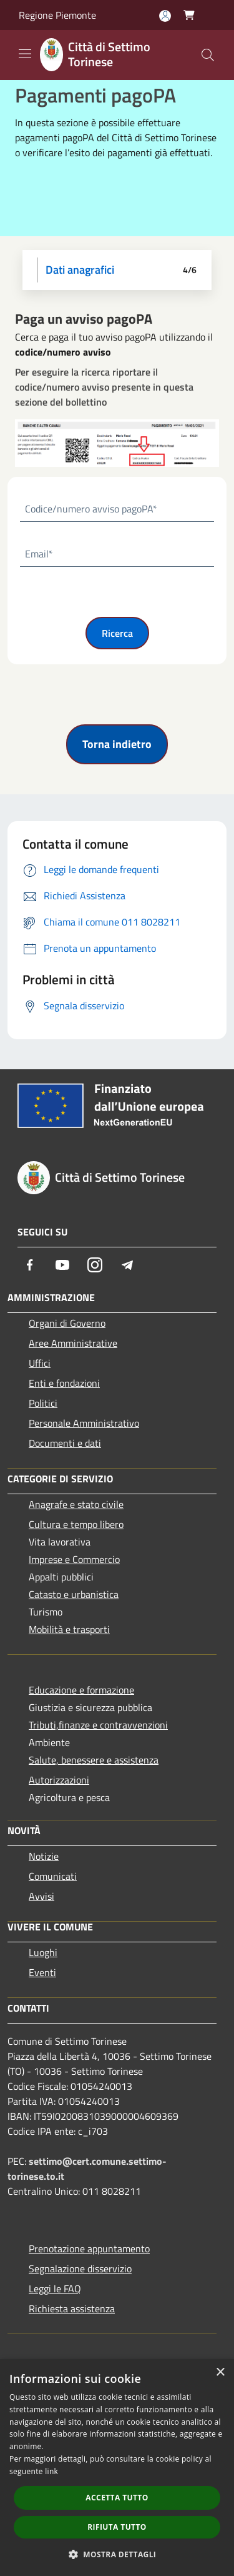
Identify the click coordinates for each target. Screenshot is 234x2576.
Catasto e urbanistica (74, 1594)
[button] (117, 2554)
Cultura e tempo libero (76, 1524)
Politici (43, 1402)
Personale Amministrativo (84, 1422)
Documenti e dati (65, 1442)
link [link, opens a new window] (51, 2471)
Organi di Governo (67, 1322)
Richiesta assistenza (72, 2308)
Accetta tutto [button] (116, 2497)
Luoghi (43, 1952)
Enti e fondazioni (64, 1382)
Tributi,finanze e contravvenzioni (98, 1724)
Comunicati (53, 1876)
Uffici (40, 1362)
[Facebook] (29, 1264)
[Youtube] (62, 1264)
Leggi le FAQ (55, 2288)
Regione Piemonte (57, 14)
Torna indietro (117, 744)
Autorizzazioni (59, 1779)
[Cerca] (207, 54)
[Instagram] (94, 1264)
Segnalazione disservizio (80, 2268)
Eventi (42, 1972)
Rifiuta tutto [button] (117, 2527)
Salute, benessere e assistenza (93, 1759)
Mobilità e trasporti (69, 1629)
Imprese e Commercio (74, 1559)
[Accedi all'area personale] (165, 16)
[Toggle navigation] (24, 53)
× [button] (220, 2372)
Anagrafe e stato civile (76, 1504)
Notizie (44, 1856)
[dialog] (117, 2467)
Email (39, 553)
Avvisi (41, 1896)
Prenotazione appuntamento (89, 2248)
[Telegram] (127, 1264)
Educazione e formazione (81, 1689)
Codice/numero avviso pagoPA (91, 508)
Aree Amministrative (73, 1342)
